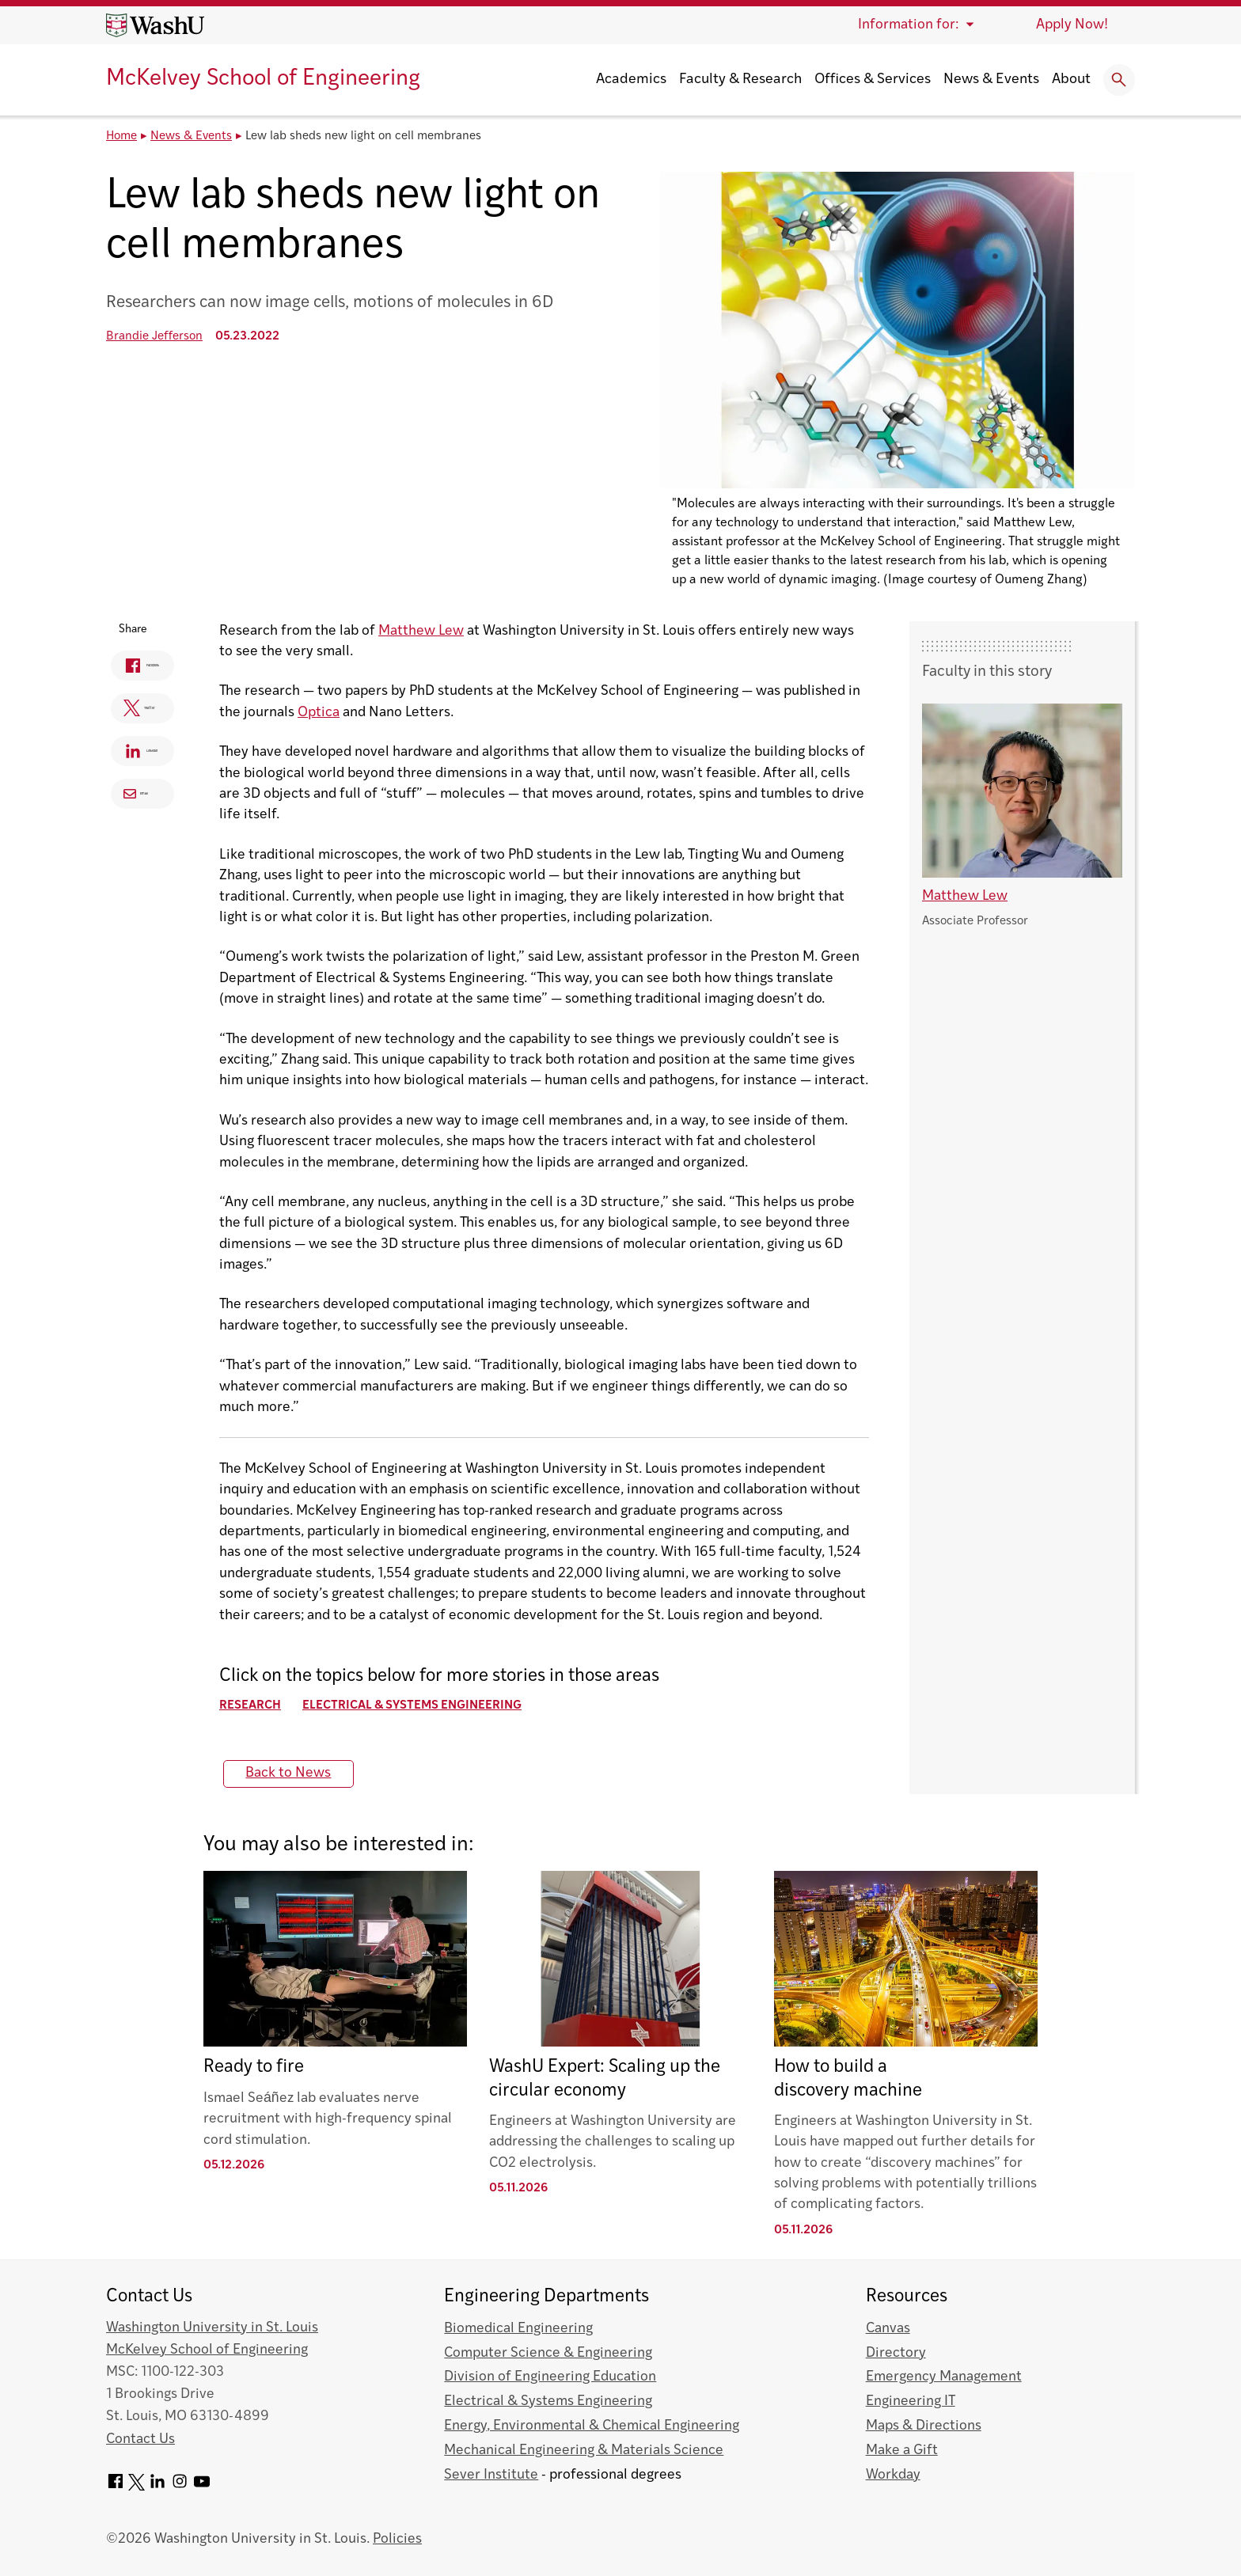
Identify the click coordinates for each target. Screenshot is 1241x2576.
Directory (896, 2353)
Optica (334, 712)
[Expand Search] (1119, 80)
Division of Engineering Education (550, 2377)
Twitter (141, 711)
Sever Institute (491, 2475)
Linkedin (145, 754)
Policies (397, 2539)
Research (265, 1706)
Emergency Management (944, 2377)
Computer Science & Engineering (548, 2353)
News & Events (991, 79)
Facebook (148, 668)
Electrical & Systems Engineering (427, 1706)
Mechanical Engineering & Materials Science (583, 2450)
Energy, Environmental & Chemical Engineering (591, 2426)
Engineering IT (910, 2401)
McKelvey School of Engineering (263, 79)
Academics (631, 79)
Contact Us (140, 2439)
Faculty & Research (740, 79)
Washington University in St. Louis (212, 2328)
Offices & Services (872, 79)
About (1071, 79)
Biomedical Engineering (518, 2328)
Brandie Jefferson (154, 337)
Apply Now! (1072, 25)
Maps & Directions (923, 2426)
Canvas (888, 2328)
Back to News (304, 1773)
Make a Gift (902, 2450)
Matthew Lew (436, 631)
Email (141, 793)
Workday (893, 2475)
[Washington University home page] (155, 25)
